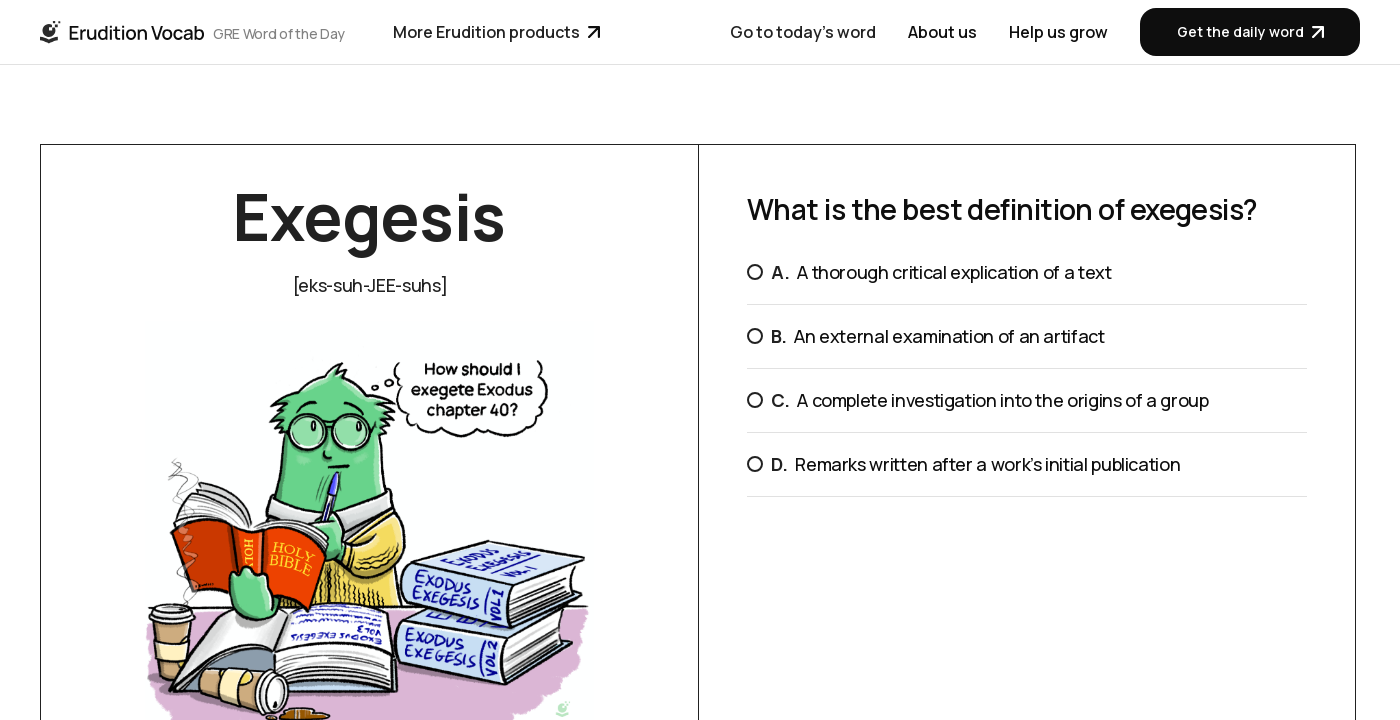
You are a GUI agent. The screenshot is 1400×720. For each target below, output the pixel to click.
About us (942, 32)
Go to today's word (803, 32)
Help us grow (1058, 32)
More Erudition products (496, 32)
